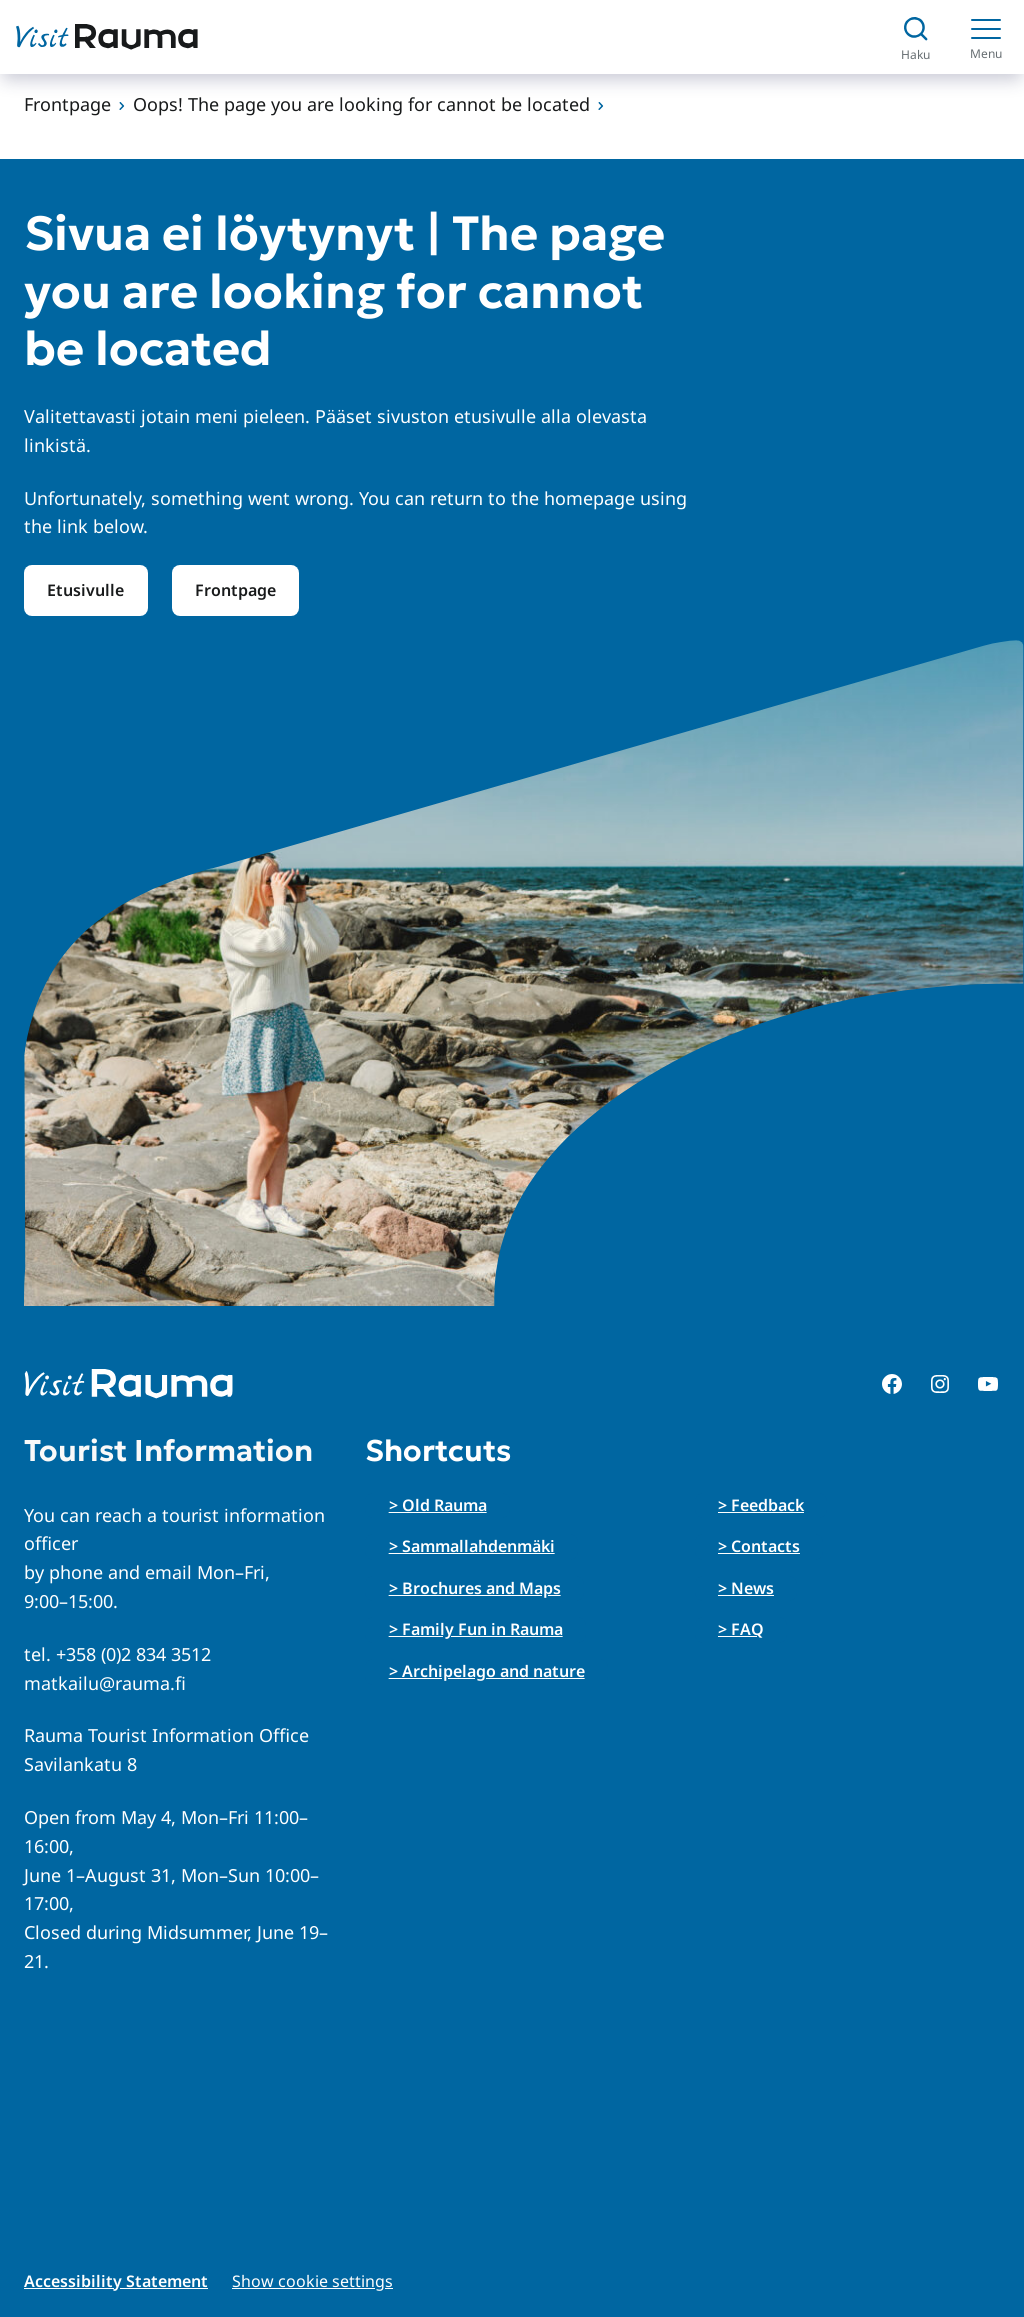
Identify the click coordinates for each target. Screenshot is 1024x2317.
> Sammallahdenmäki (472, 1546)
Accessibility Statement (116, 2281)
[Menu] (986, 37)
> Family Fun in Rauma (476, 1629)
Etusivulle (85, 590)
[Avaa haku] (915, 37)
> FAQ (741, 1629)
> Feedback (761, 1505)
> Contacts (759, 1546)
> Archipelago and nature (487, 1671)
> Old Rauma (438, 1505)
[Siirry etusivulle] (107, 37)
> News (746, 1588)
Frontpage (67, 104)
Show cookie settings (312, 2281)
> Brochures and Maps (475, 1588)
